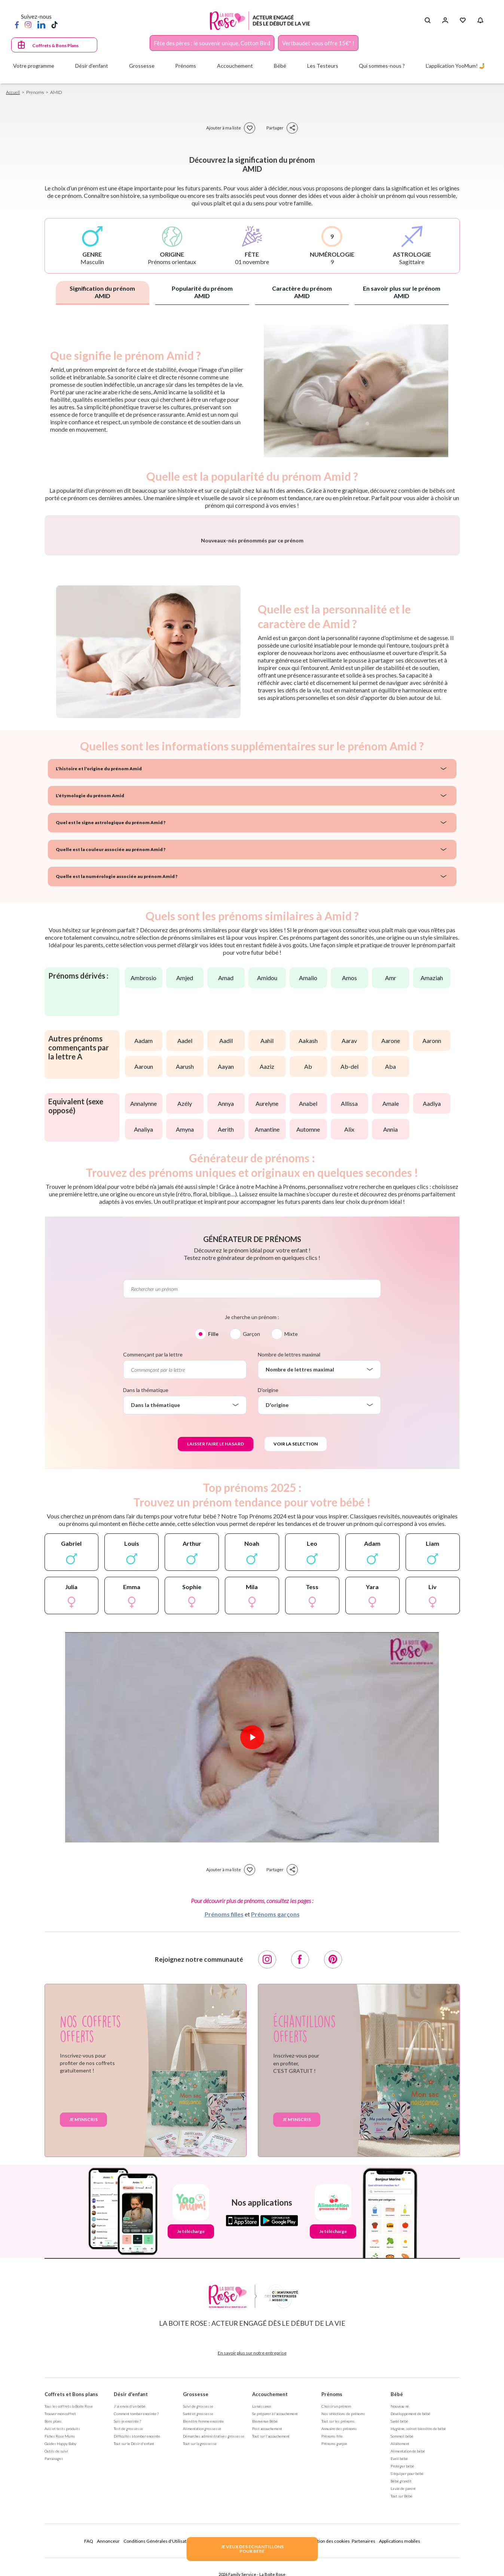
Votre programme (33, 65)
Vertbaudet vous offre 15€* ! (318, 43)
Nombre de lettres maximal (289, 1551)
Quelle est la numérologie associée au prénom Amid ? (116, 1073)
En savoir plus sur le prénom (401, 292)
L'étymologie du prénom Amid (90, 992)
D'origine (268, 1586)
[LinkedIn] (41, 24)
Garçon (251, 1530)
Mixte (291, 1530)
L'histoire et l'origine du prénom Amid (99, 965)
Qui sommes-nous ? (382, 65)
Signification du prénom (102, 292)
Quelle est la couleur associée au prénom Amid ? (110, 1046)
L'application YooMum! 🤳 (455, 65)
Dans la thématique (145, 1586)
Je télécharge (191, 2427)
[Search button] (427, 20)
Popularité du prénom (202, 292)
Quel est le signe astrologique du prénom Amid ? (110, 1019)
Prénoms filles (224, 2110)
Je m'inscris (83, 2316)
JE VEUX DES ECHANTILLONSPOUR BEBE (252, 2549)
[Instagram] (28, 24)
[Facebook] (17, 24)
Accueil (13, 92)
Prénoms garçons (275, 2110)
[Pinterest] (333, 2156)
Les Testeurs (322, 65)
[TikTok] (54, 24)
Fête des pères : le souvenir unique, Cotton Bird (212, 43)
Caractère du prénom (302, 292)
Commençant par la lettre (153, 1551)
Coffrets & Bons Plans (55, 45)
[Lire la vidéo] (252, 1934)
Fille (213, 1530)
